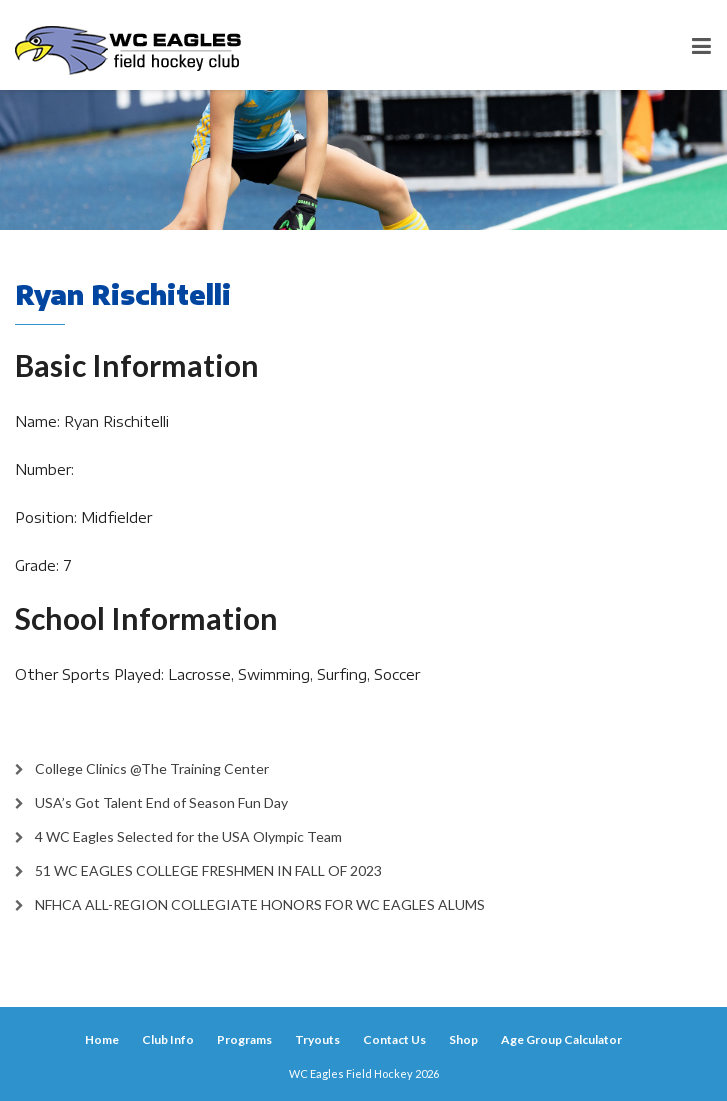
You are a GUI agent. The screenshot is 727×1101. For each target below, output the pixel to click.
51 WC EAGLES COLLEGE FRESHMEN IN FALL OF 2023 (208, 870)
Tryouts (317, 1039)
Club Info (168, 1039)
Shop (463, 1039)
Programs (244, 1039)
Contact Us (394, 1039)
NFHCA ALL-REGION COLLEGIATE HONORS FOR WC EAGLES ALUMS (260, 904)
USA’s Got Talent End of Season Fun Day (161, 802)
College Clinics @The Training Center (152, 768)
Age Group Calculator (561, 1039)
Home (102, 1039)
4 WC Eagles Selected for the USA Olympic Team (188, 836)
